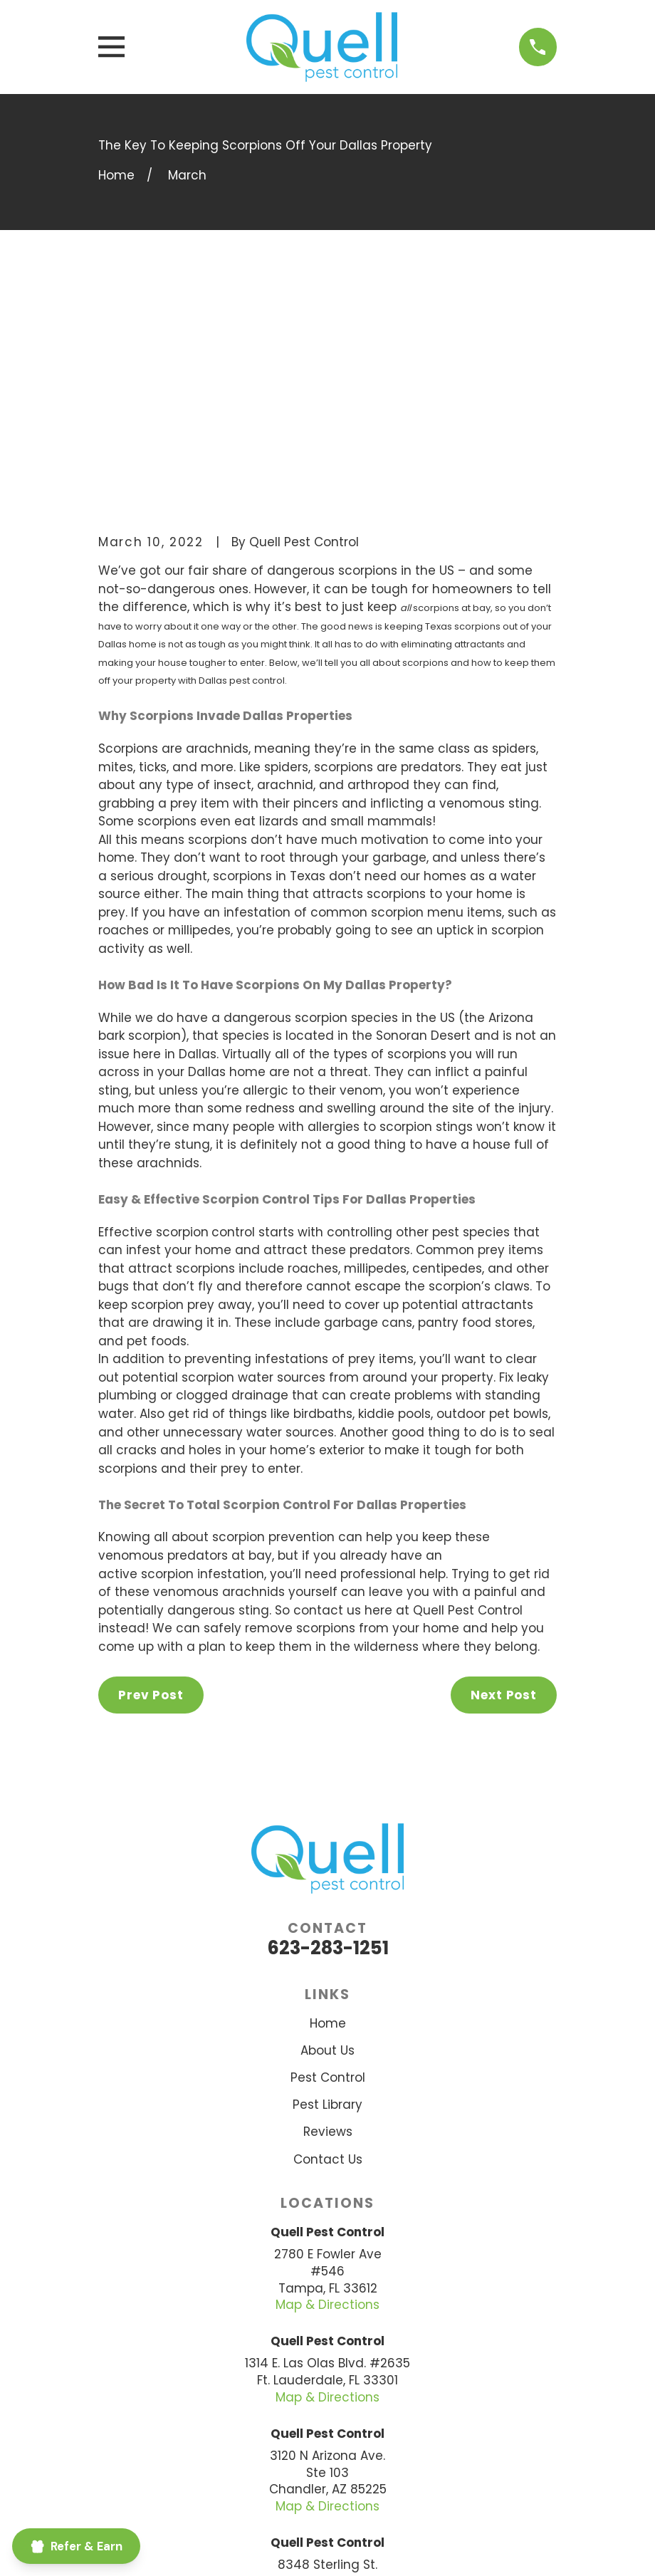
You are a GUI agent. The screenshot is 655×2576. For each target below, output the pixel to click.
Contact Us (327, 1935)
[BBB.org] (291, 2447)
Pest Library (327, 1880)
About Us (327, 1826)
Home (328, 1799)
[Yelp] (363, 2447)
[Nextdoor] (327, 2447)
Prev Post (151, 1470)
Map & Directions (327, 2081)
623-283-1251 (328, 1724)
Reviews (327, 1908)
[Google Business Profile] (400, 2447)
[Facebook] (254, 2447)
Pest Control (327, 1853)
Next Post (504, 1470)
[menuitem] (190, 2547)
